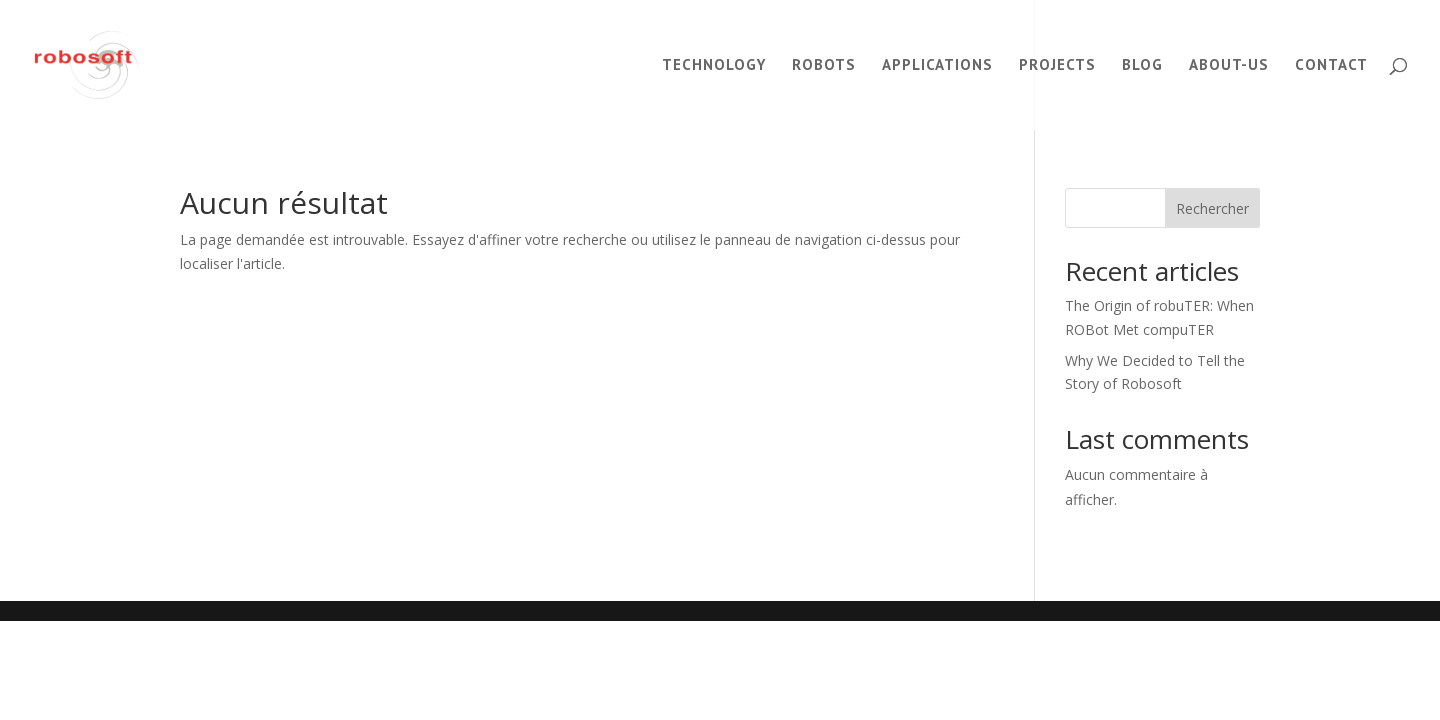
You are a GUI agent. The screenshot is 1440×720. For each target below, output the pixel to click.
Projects (1057, 66)
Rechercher (1212, 208)
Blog (1142, 66)
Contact (1331, 66)
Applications (937, 66)
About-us (1229, 66)
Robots (824, 66)
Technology (714, 66)
